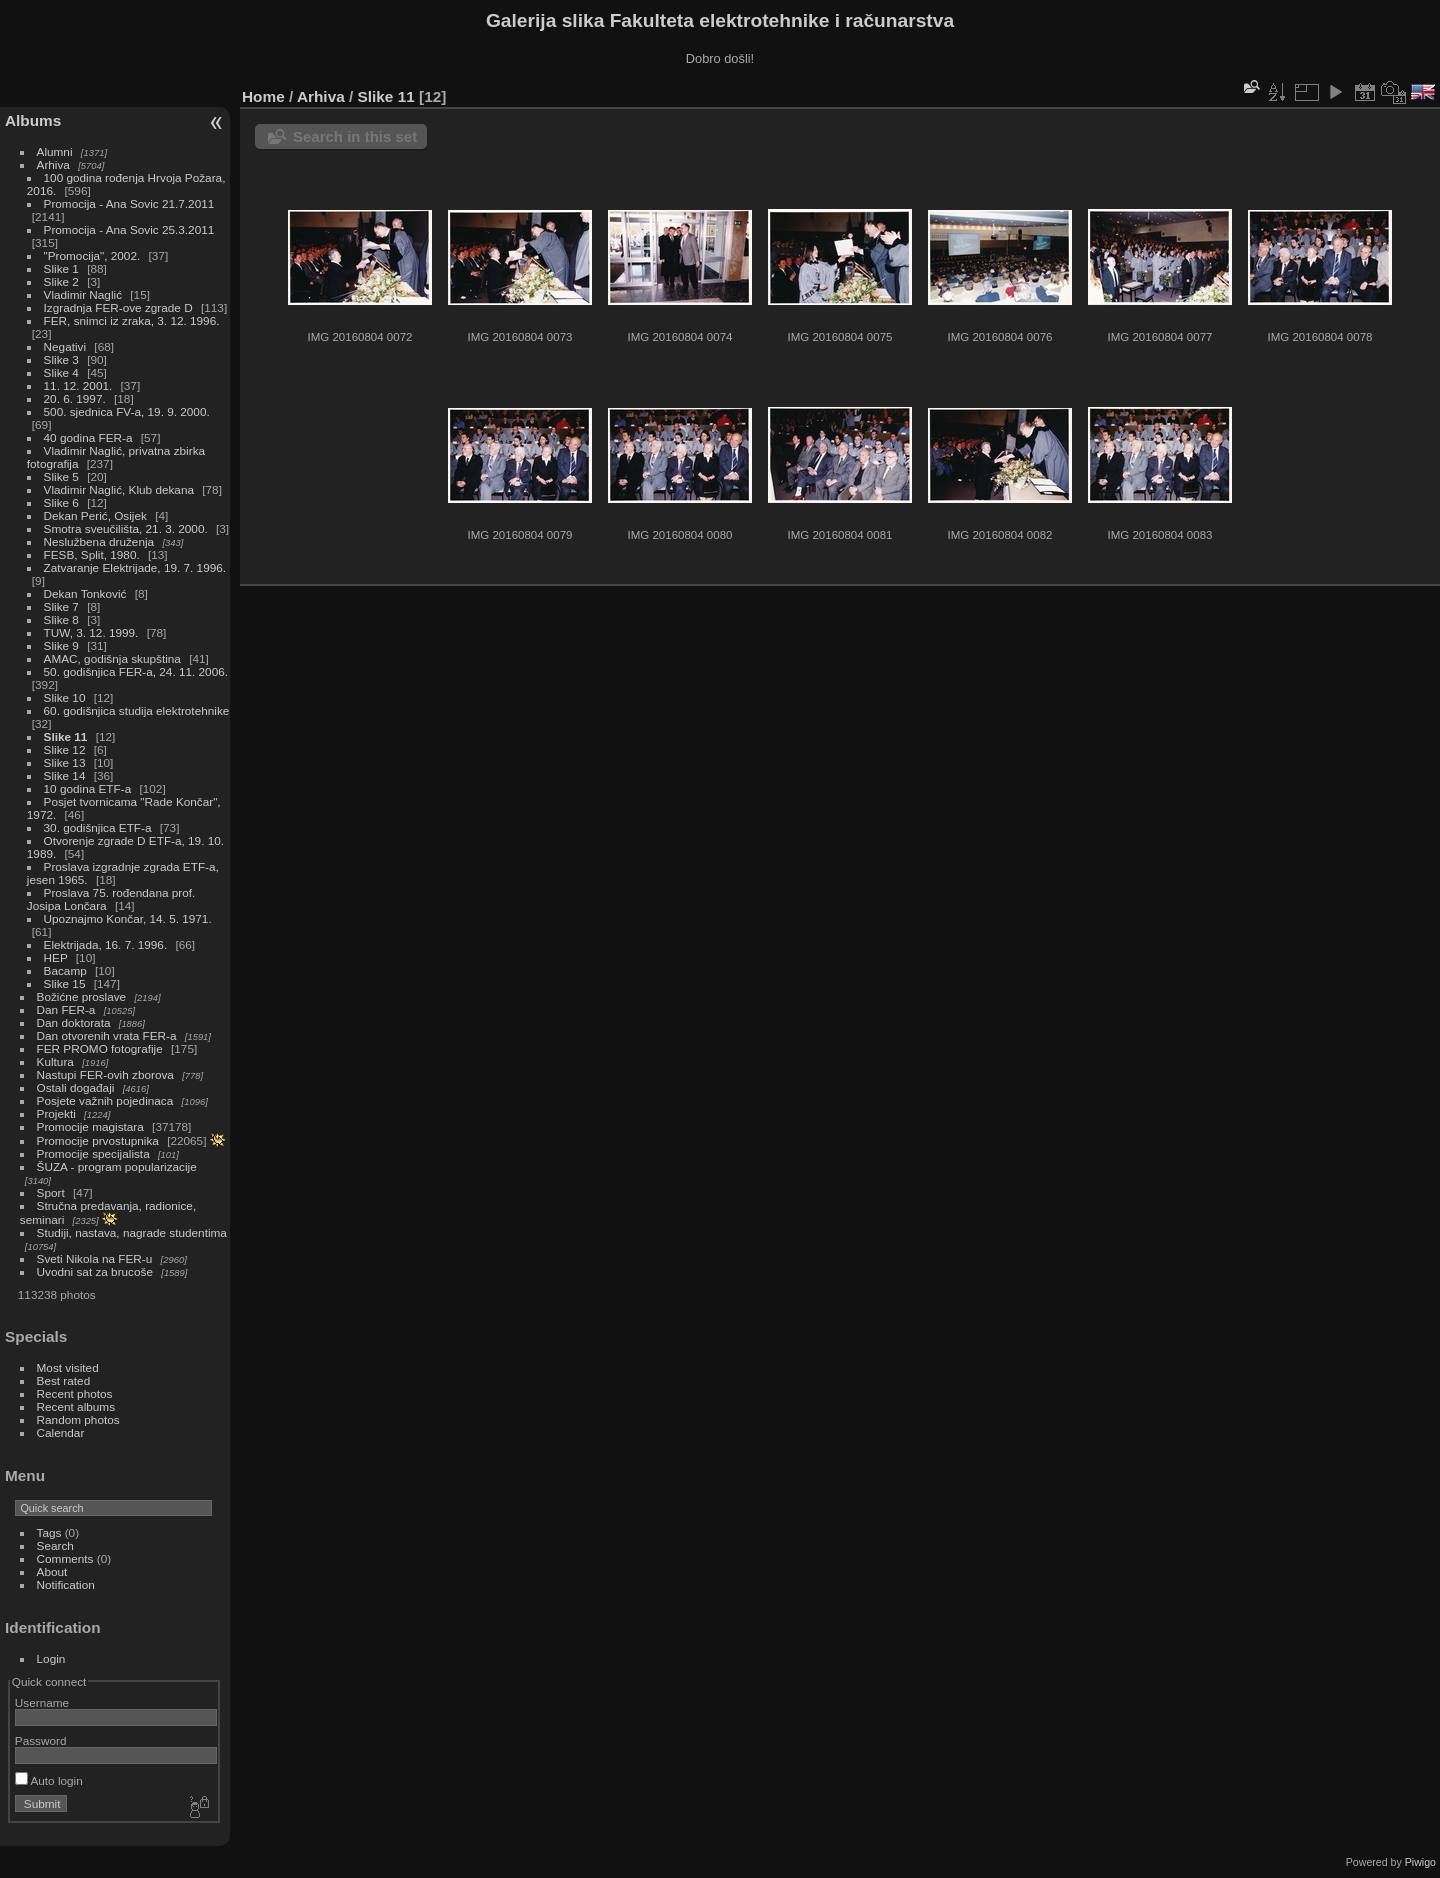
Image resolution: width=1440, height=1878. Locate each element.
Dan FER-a (66, 1009)
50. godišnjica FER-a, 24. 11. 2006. (136, 671)
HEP (56, 957)
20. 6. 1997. (75, 398)
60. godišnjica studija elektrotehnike (137, 710)
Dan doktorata (74, 1022)
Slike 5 (61, 476)
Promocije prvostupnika (98, 1140)
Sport (51, 1192)
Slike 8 (61, 619)
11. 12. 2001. (78, 385)
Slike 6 (61, 502)
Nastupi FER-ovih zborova (105, 1074)
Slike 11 (66, 736)
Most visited (68, 1367)
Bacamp (65, 970)
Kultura (55, 1061)
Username (42, 1702)
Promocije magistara (90, 1126)
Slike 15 (65, 983)
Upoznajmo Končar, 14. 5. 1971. (128, 918)
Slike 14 (65, 775)
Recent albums (76, 1406)
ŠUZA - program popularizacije (117, 1166)
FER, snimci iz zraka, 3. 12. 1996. (132, 320)
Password (41, 1740)
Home (263, 96)
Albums (33, 120)
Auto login (49, 1780)
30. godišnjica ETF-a (98, 827)
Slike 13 (65, 762)
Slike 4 (61, 372)
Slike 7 (61, 606)
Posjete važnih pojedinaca (105, 1100)
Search (55, 1545)
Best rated (64, 1380)
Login (51, 1658)
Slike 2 (61, 281)
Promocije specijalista (93, 1153)
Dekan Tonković (85, 593)
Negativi (65, 346)
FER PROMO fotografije (100, 1048)
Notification (66, 1584)
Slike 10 (65, 697)
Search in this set (355, 136)
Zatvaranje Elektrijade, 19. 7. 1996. (135, 567)
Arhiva (53, 164)
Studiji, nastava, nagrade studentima (132, 1232)
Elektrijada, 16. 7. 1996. (106, 944)
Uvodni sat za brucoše (95, 1271)
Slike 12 (65, 749)
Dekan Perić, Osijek (95, 515)
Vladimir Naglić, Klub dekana (119, 489)
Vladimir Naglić (83, 294)
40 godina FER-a (88, 437)
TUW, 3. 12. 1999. (91, 632)
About (52, 1571)
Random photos (78, 1419)
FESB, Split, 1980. (92, 554)
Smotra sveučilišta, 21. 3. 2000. (126, 528)
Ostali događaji (76, 1087)
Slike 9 (61, 645)
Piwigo (1420, 1862)
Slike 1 (61, 268)
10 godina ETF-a (88, 788)
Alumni (55, 151)
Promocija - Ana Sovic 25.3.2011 (129, 229)
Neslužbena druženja (99, 541)
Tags (49, 1532)
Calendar (61, 1432)
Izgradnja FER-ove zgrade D (118, 307)
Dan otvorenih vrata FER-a (107, 1035)
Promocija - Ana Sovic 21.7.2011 (129, 203)
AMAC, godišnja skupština (112, 658)
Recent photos (75, 1393)
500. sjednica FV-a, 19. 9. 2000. (127, 411)
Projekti (56, 1113)
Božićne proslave (82, 996)
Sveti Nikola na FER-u (95, 1258)
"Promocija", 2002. (92, 255)
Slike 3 (61, 359)
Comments (65, 1558)
